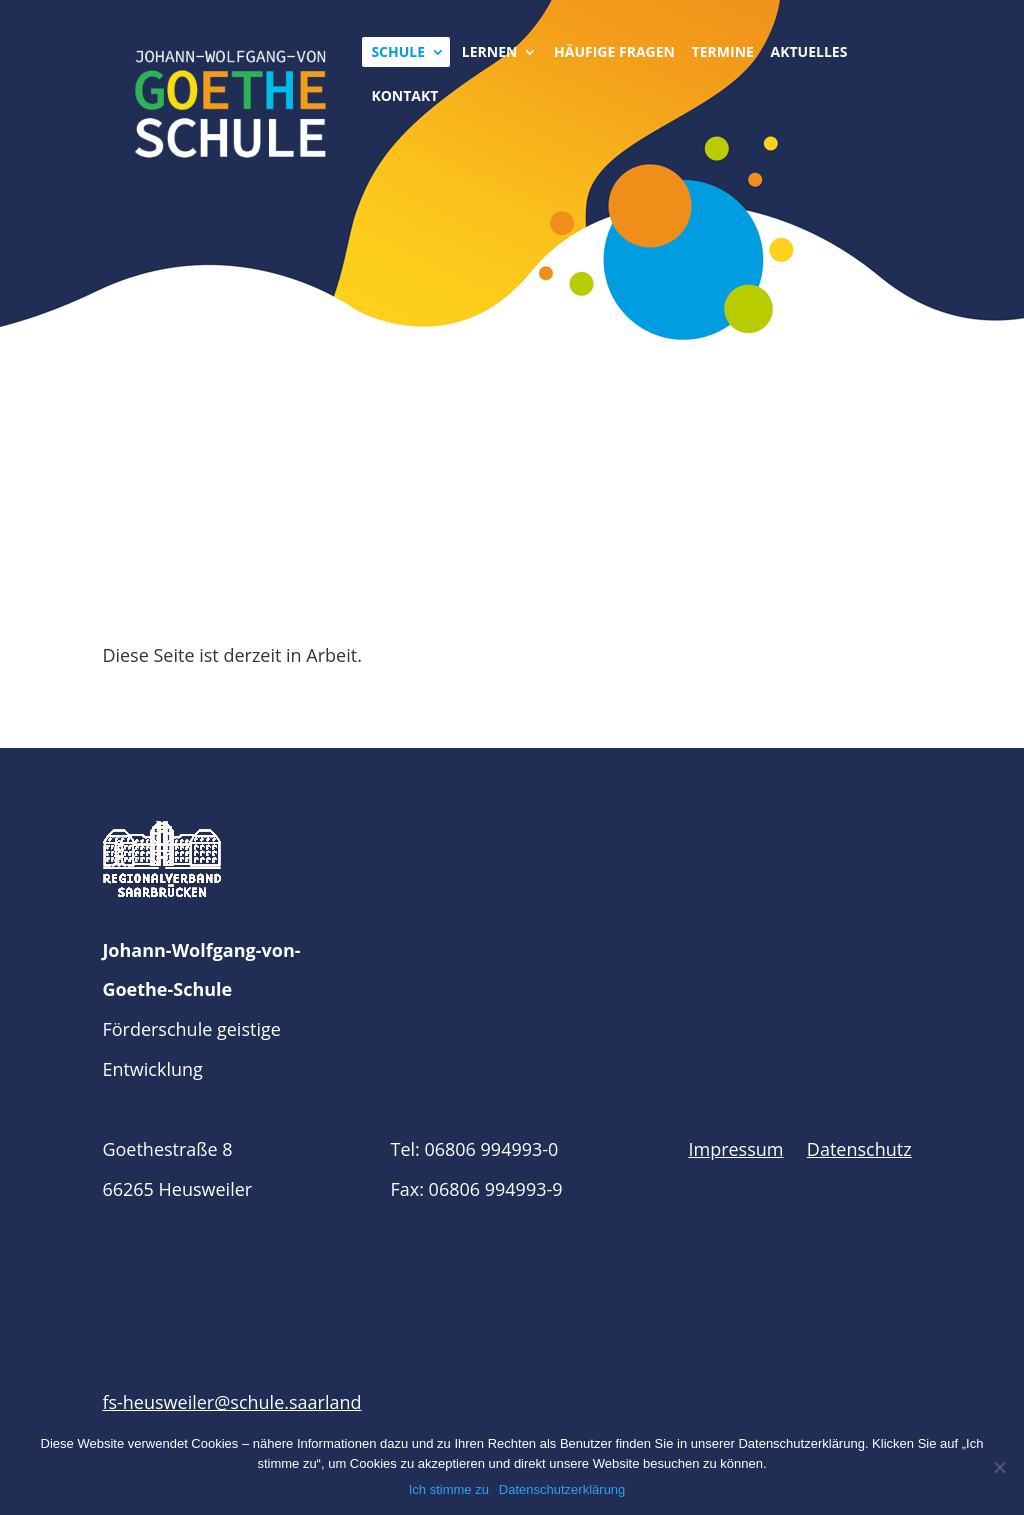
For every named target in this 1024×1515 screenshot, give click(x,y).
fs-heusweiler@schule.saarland (231, 1402)
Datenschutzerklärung (562, 1489)
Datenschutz (859, 1149)
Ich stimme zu (449, 1489)
